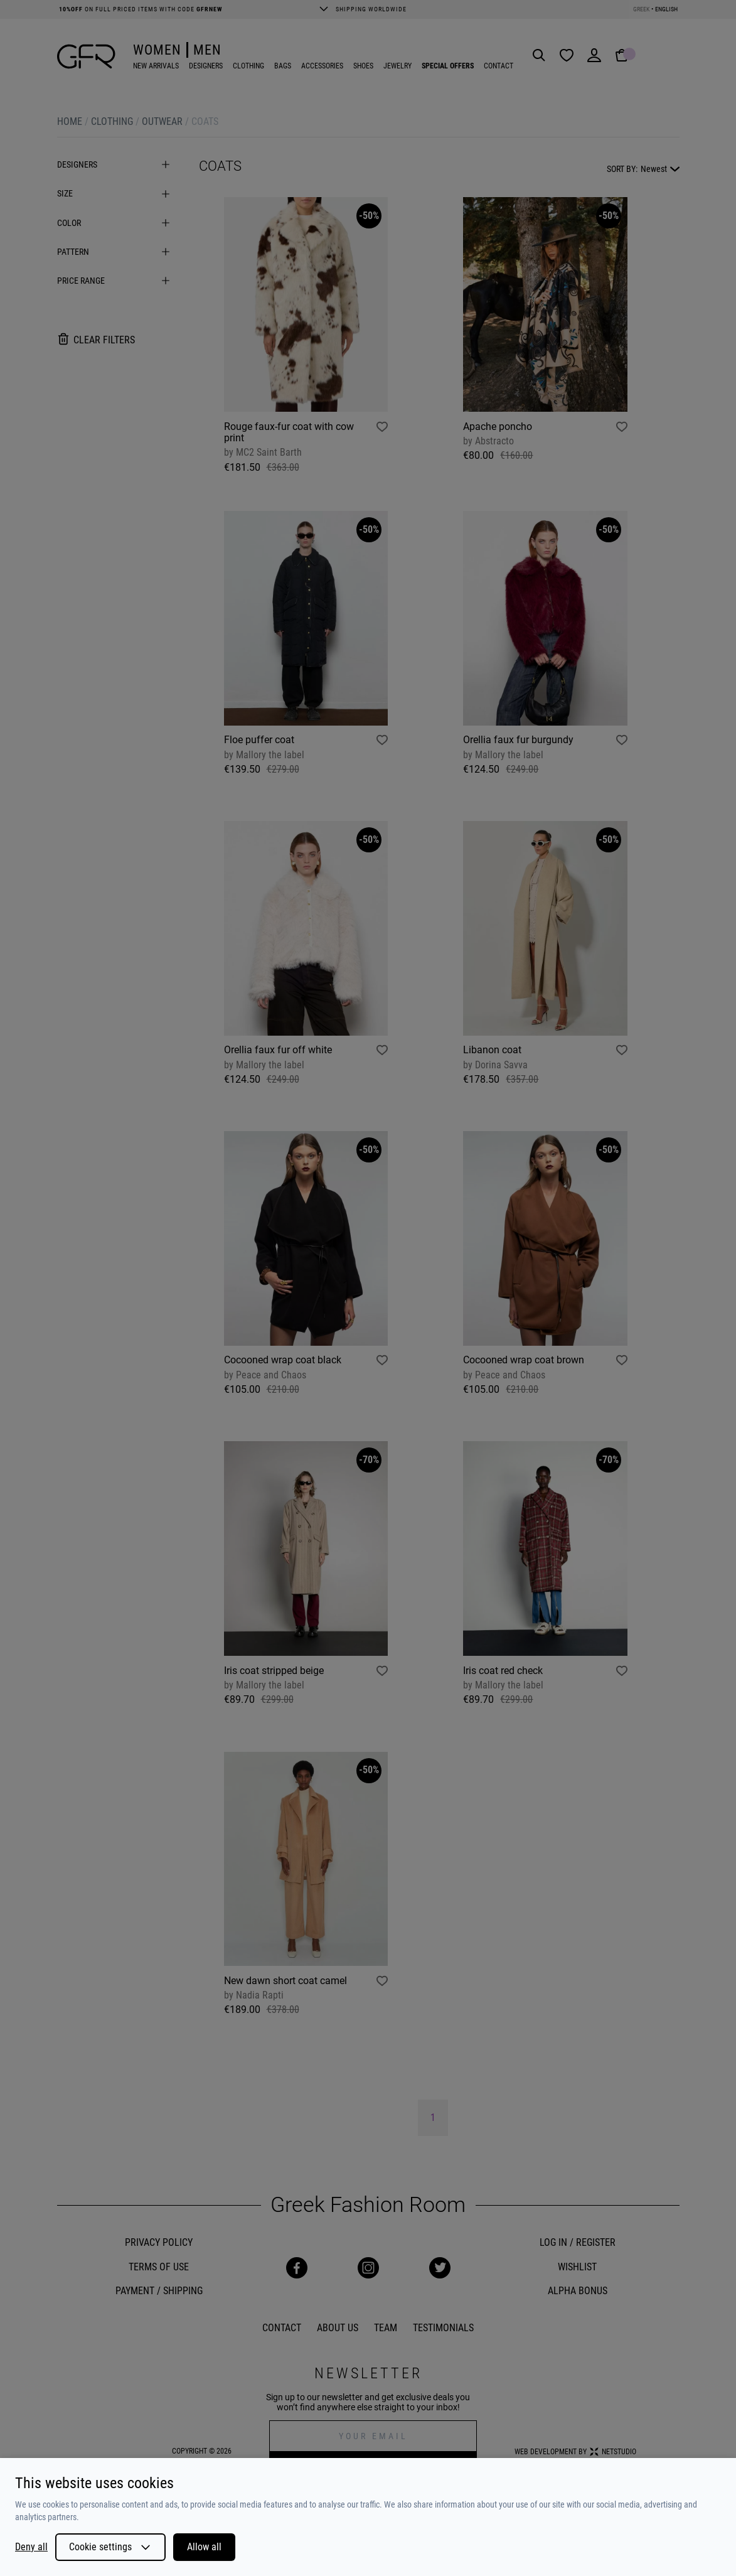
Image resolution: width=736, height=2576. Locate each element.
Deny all (31, 2547)
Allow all (204, 2547)
